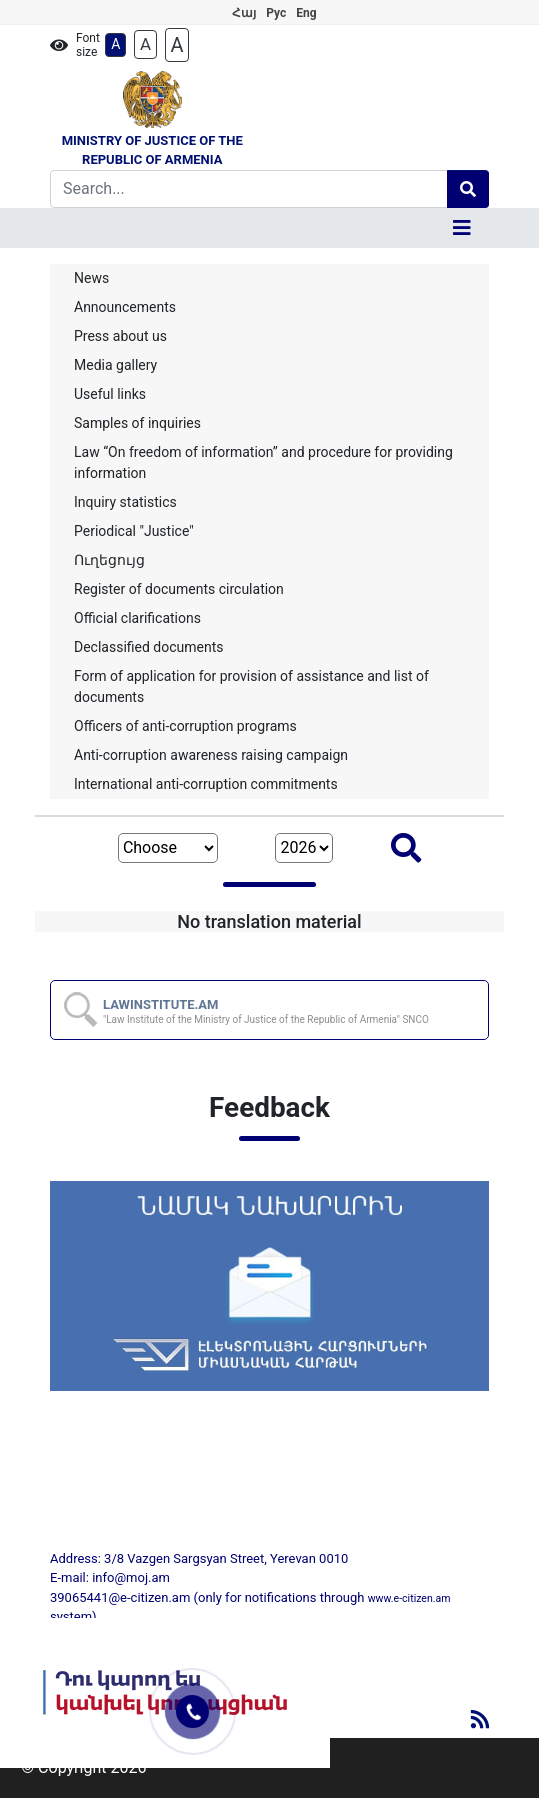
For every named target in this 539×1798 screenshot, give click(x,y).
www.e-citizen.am (409, 1598)
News (91, 278)
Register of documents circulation (179, 589)
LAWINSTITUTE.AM (266, 1011)
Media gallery (115, 365)
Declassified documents (149, 647)
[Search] (249, 189)
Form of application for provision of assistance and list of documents (251, 686)
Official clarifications (137, 618)
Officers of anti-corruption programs (185, 726)
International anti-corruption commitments (206, 784)
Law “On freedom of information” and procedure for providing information (263, 462)
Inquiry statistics (125, 502)
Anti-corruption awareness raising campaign (211, 755)
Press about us (120, 336)
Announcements (125, 307)
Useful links (110, 394)
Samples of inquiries (137, 423)
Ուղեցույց (109, 560)
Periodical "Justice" (134, 531)
